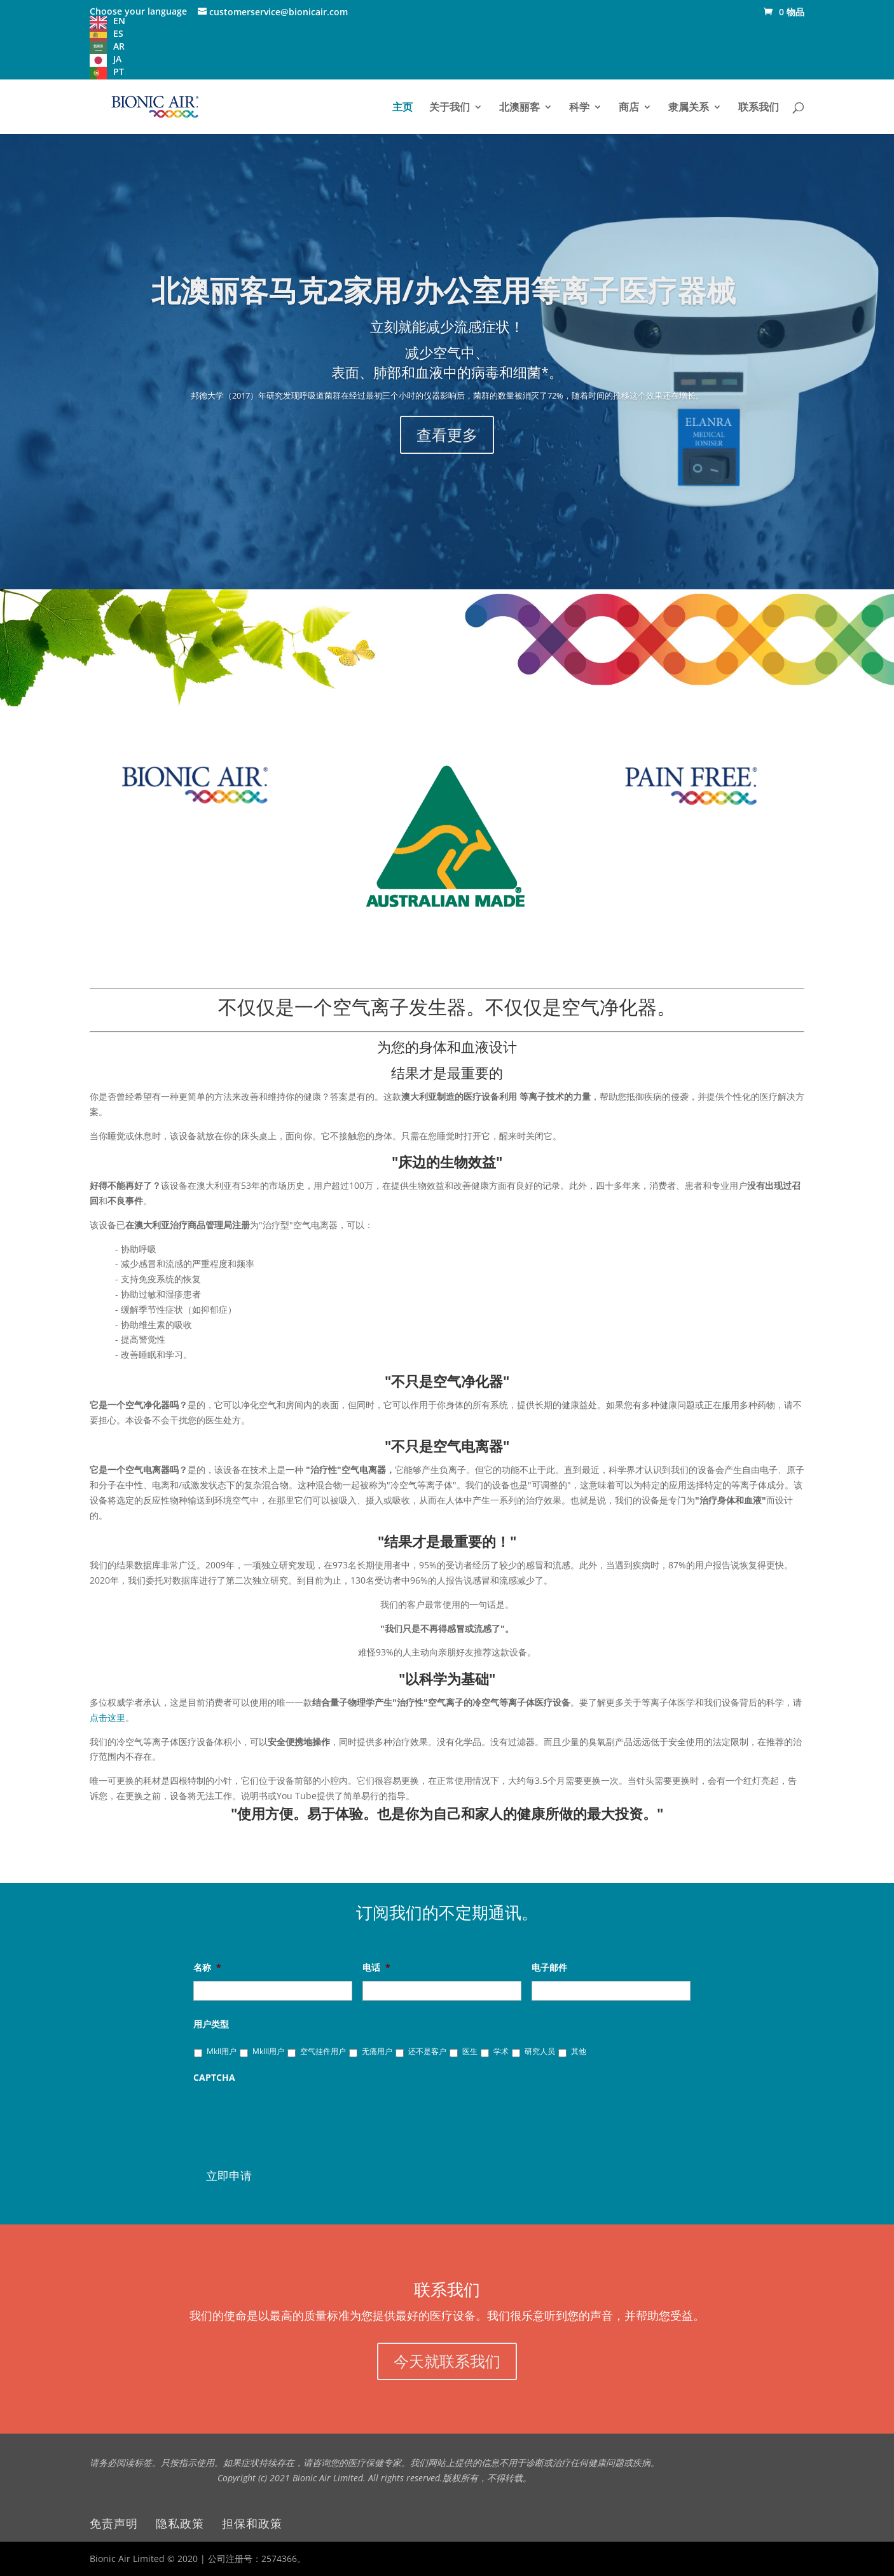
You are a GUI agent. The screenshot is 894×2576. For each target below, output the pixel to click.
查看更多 (446, 421)
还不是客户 (427, 2051)
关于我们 (449, 108)
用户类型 (213, 2024)
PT (118, 71)
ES (118, 33)
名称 (207, 1967)
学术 (501, 2051)
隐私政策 (180, 2523)
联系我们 (758, 108)
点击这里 (107, 1717)
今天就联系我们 (447, 2360)
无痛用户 (377, 2051)
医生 (470, 2051)
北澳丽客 (519, 108)
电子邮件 (552, 1967)
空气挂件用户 (323, 2051)
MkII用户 (222, 2051)
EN (119, 21)
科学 (579, 108)
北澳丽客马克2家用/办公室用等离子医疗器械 (446, 304)
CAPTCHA (214, 2077)
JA (117, 59)
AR (119, 46)
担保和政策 (252, 2523)
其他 (578, 2051)
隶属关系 (688, 108)
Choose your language (138, 11)
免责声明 (114, 2523)
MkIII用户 (268, 2051)
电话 (376, 1967)
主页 (402, 108)
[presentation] (290, 2116)
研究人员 (540, 2051)
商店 (629, 108)
